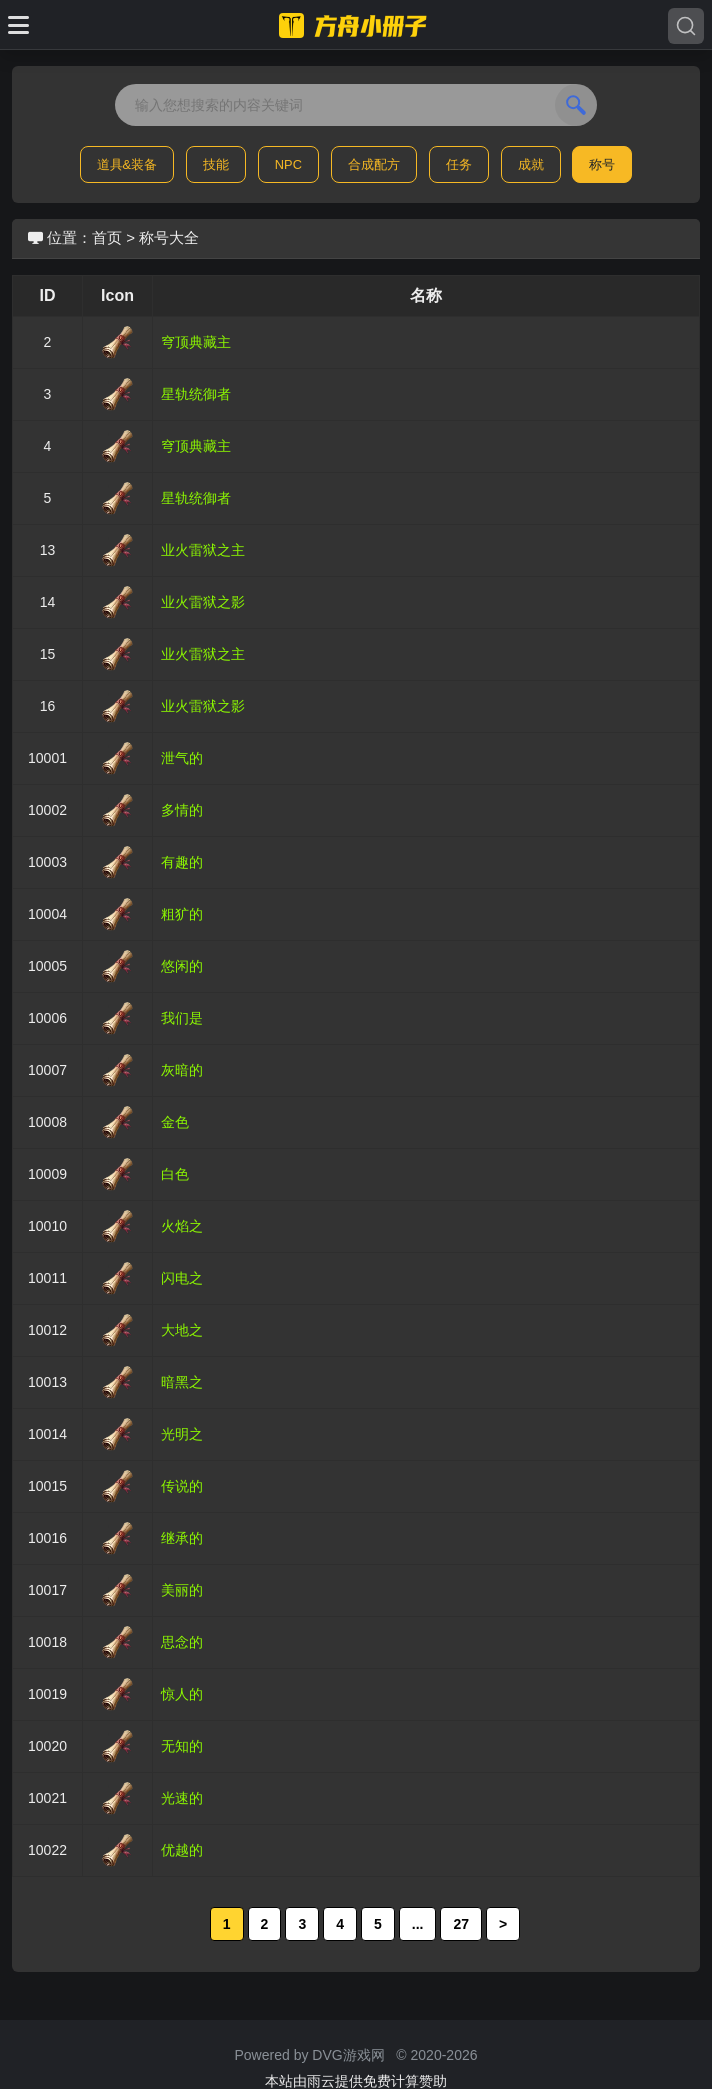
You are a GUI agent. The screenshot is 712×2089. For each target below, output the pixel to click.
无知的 (182, 1746)
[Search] (686, 26)
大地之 (182, 1330)
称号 (602, 164)
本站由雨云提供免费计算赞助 (356, 2081)
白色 (175, 1174)
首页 (107, 237)
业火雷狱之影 (203, 602)
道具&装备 (127, 164)
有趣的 (182, 862)
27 (461, 1924)
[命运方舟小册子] (356, 25)
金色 (175, 1122)
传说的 (182, 1486)
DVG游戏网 (348, 2055)
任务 (459, 164)
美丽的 (182, 1590)
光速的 (182, 1798)
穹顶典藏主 (196, 342)
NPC (288, 164)
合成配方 (374, 164)
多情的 (182, 810)
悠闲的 (182, 966)
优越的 (182, 1850)
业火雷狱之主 (203, 550)
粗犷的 (182, 914)
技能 (216, 164)
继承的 (182, 1538)
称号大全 (169, 237)
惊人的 (182, 1694)
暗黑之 (182, 1382)
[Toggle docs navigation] (18, 25)
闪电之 (182, 1278)
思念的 (182, 1642)
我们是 (182, 1018)
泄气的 (182, 758)
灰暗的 (182, 1070)
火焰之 (182, 1226)
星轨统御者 (196, 394)
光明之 (182, 1434)
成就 (531, 164)
